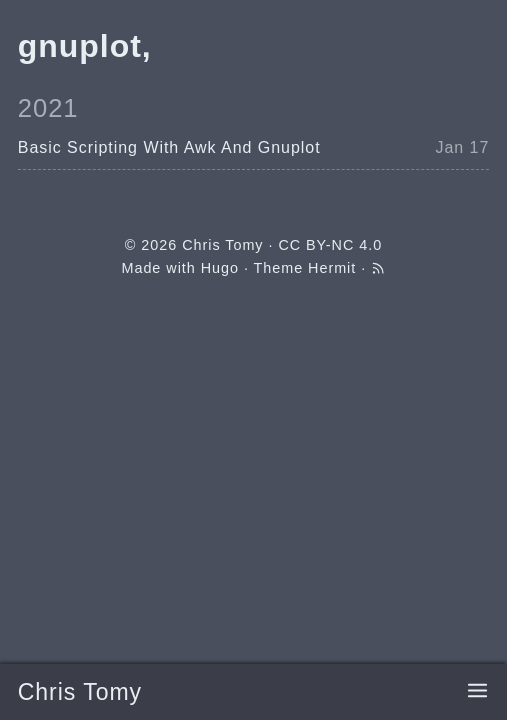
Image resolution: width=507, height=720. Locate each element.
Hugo (220, 268)
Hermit (332, 268)
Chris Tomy (80, 692)
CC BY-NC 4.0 (330, 245)
